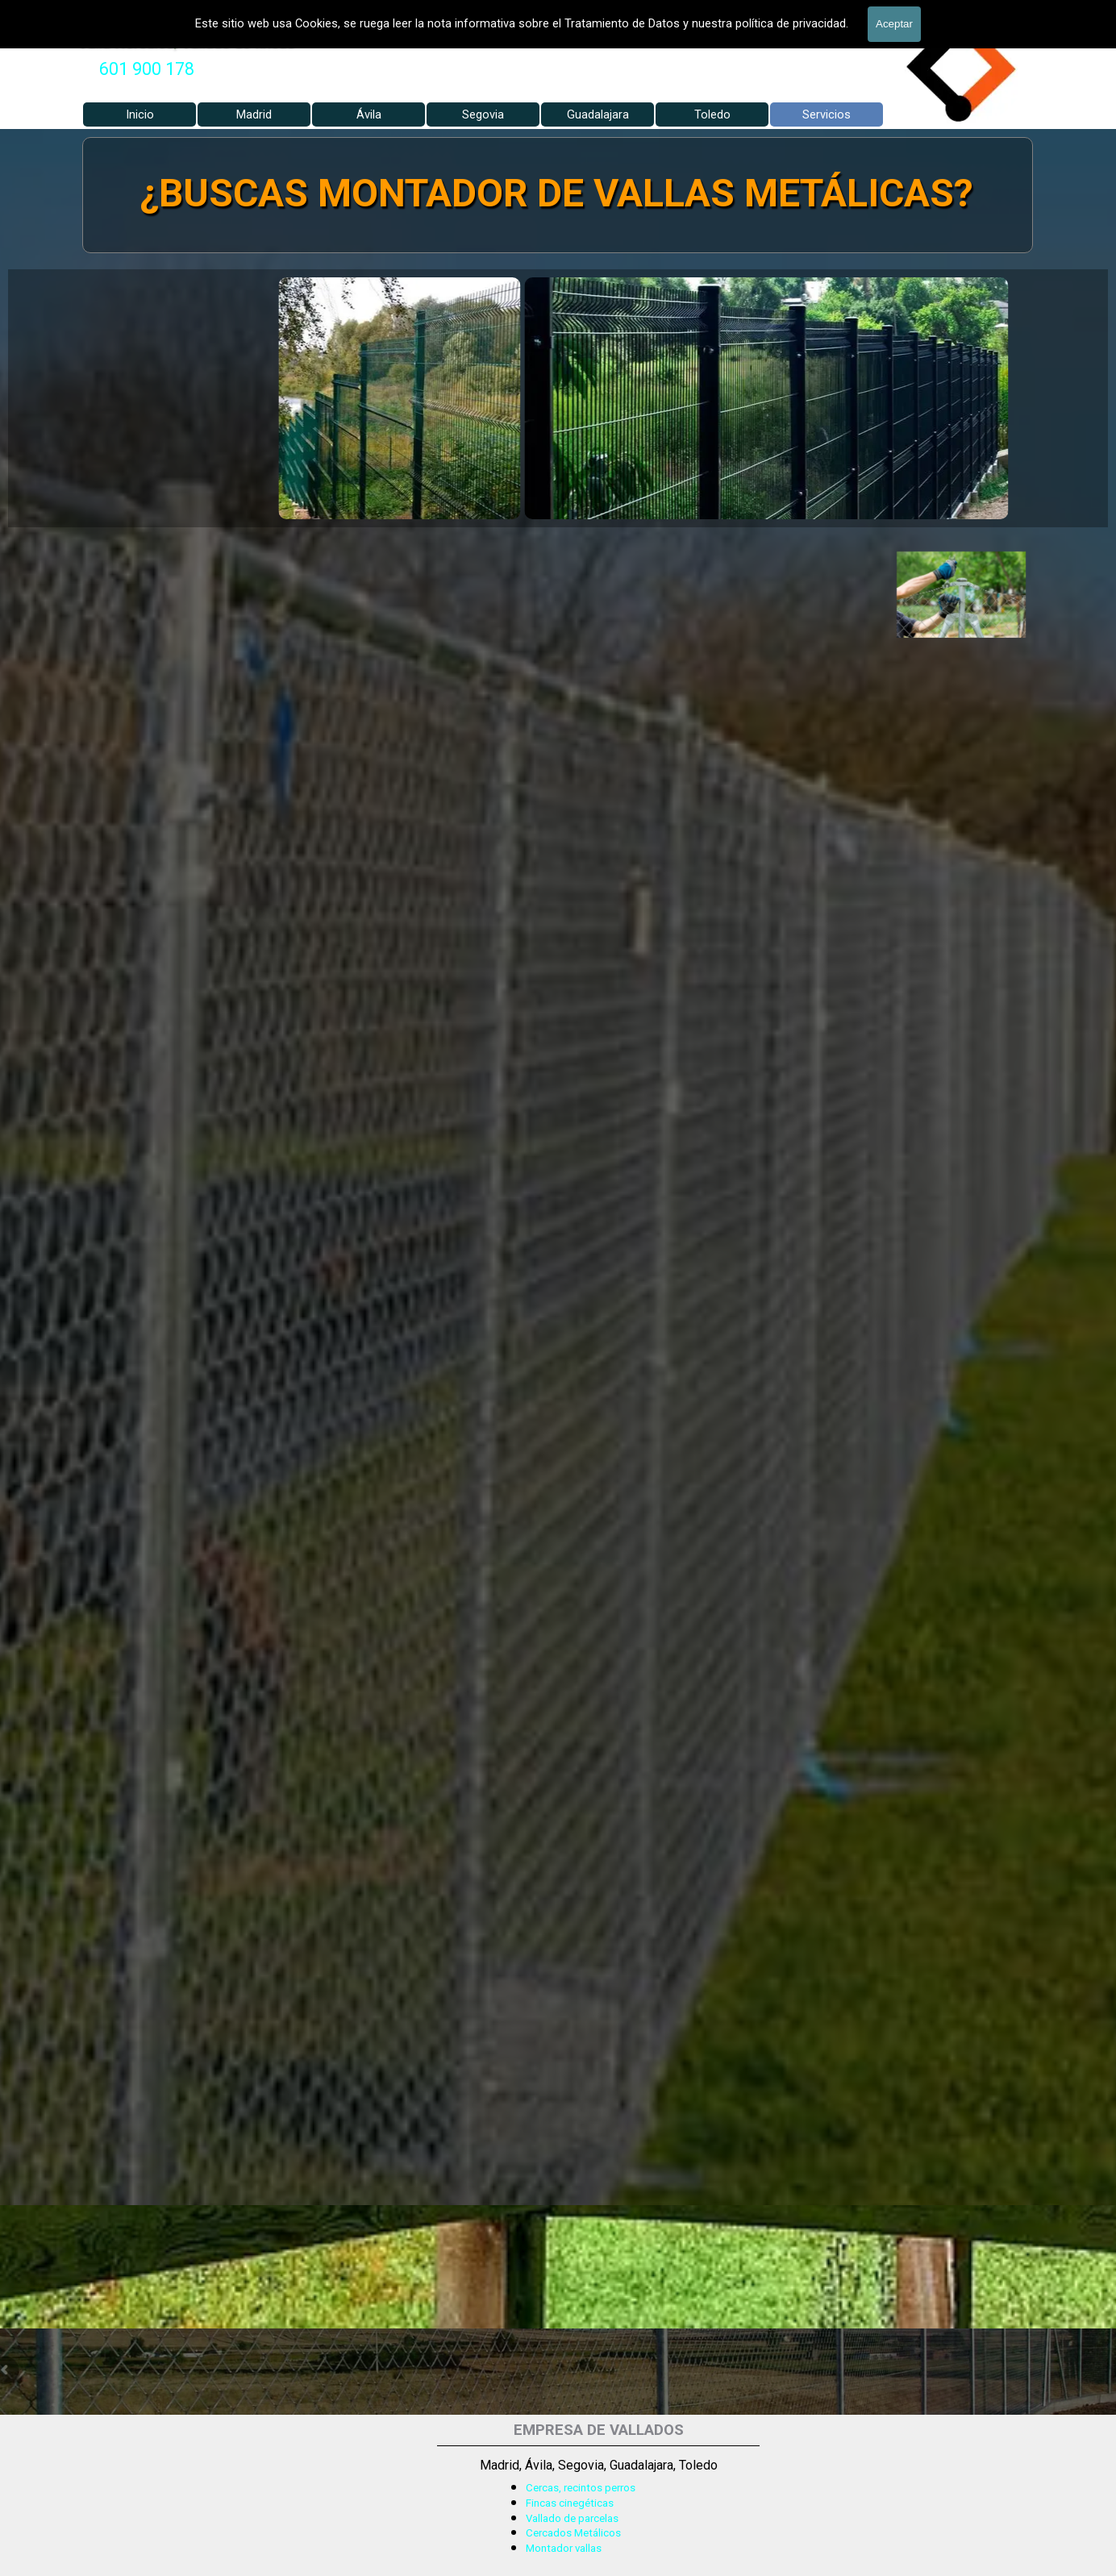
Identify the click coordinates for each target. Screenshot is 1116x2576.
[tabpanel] (146, 69)
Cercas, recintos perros (580, 2488)
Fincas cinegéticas (570, 2503)
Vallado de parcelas (572, 2518)
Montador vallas (564, 2548)
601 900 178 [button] (146, 69)
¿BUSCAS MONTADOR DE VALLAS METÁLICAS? (556, 193)
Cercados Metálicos (573, 2533)
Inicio (140, 114)
